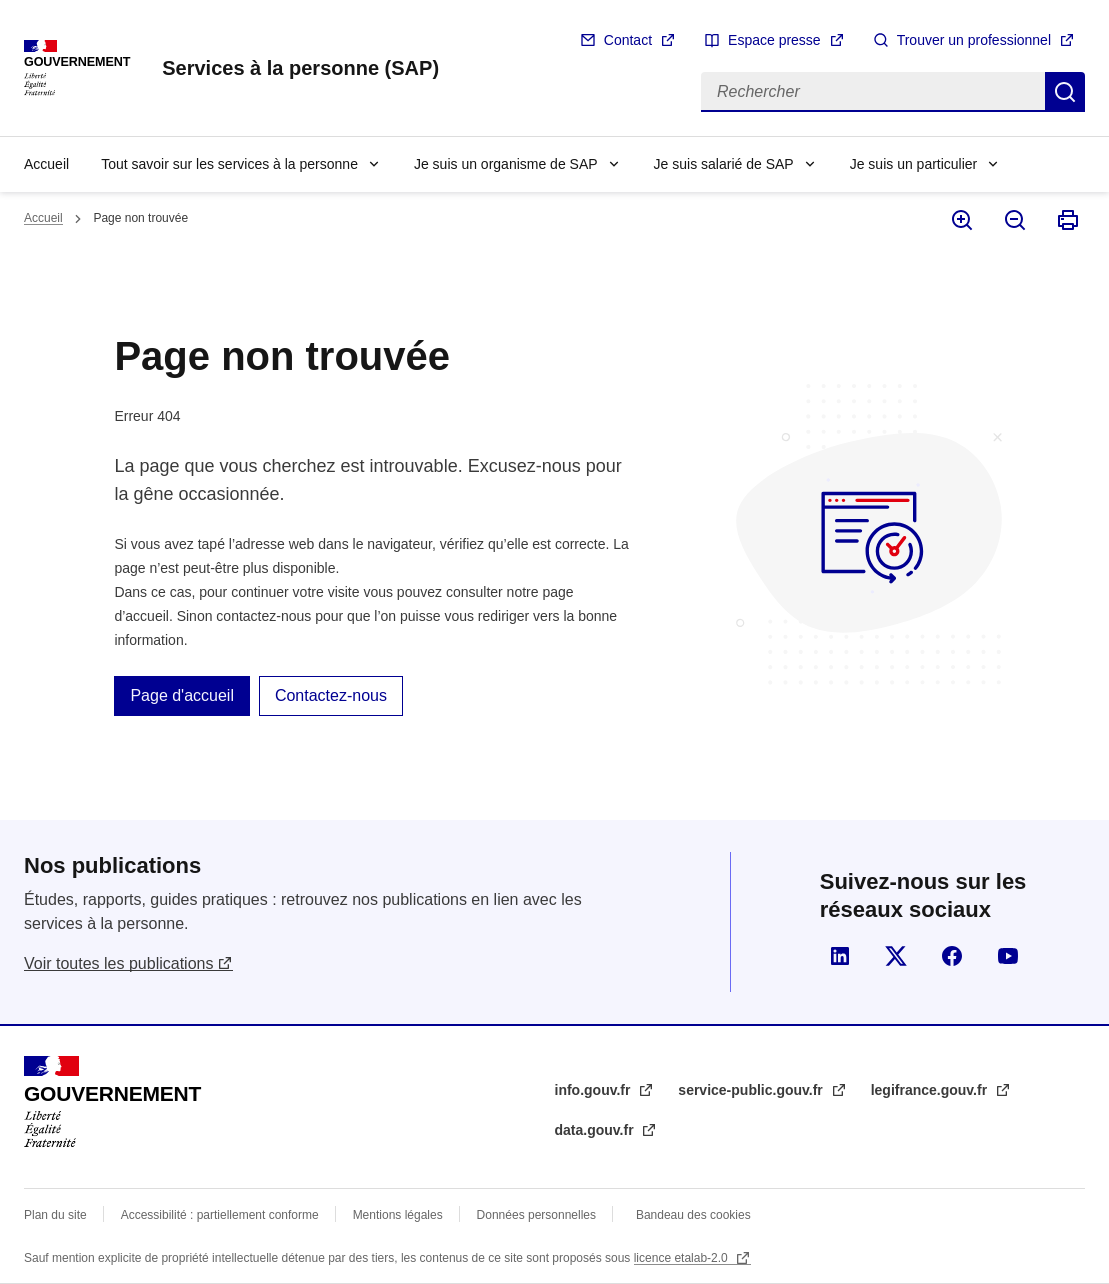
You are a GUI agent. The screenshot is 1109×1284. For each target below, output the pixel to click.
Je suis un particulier (914, 164)
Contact (628, 40)
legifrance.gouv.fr (931, 1090)
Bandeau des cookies (693, 1215)
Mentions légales (398, 1215)
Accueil (46, 164)
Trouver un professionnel (974, 40)
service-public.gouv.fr (752, 1090)
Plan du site (55, 1215)
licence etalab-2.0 (682, 1258)
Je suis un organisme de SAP (506, 164)
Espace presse (774, 40)
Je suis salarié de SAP (724, 164)
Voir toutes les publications (118, 963)
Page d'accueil (182, 695)
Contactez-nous (331, 695)
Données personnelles (536, 1215)
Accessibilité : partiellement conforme (220, 1215)
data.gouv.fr (596, 1130)
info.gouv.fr (595, 1090)
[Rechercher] (873, 92)
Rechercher (1065, 92)
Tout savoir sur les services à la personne (229, 164)
